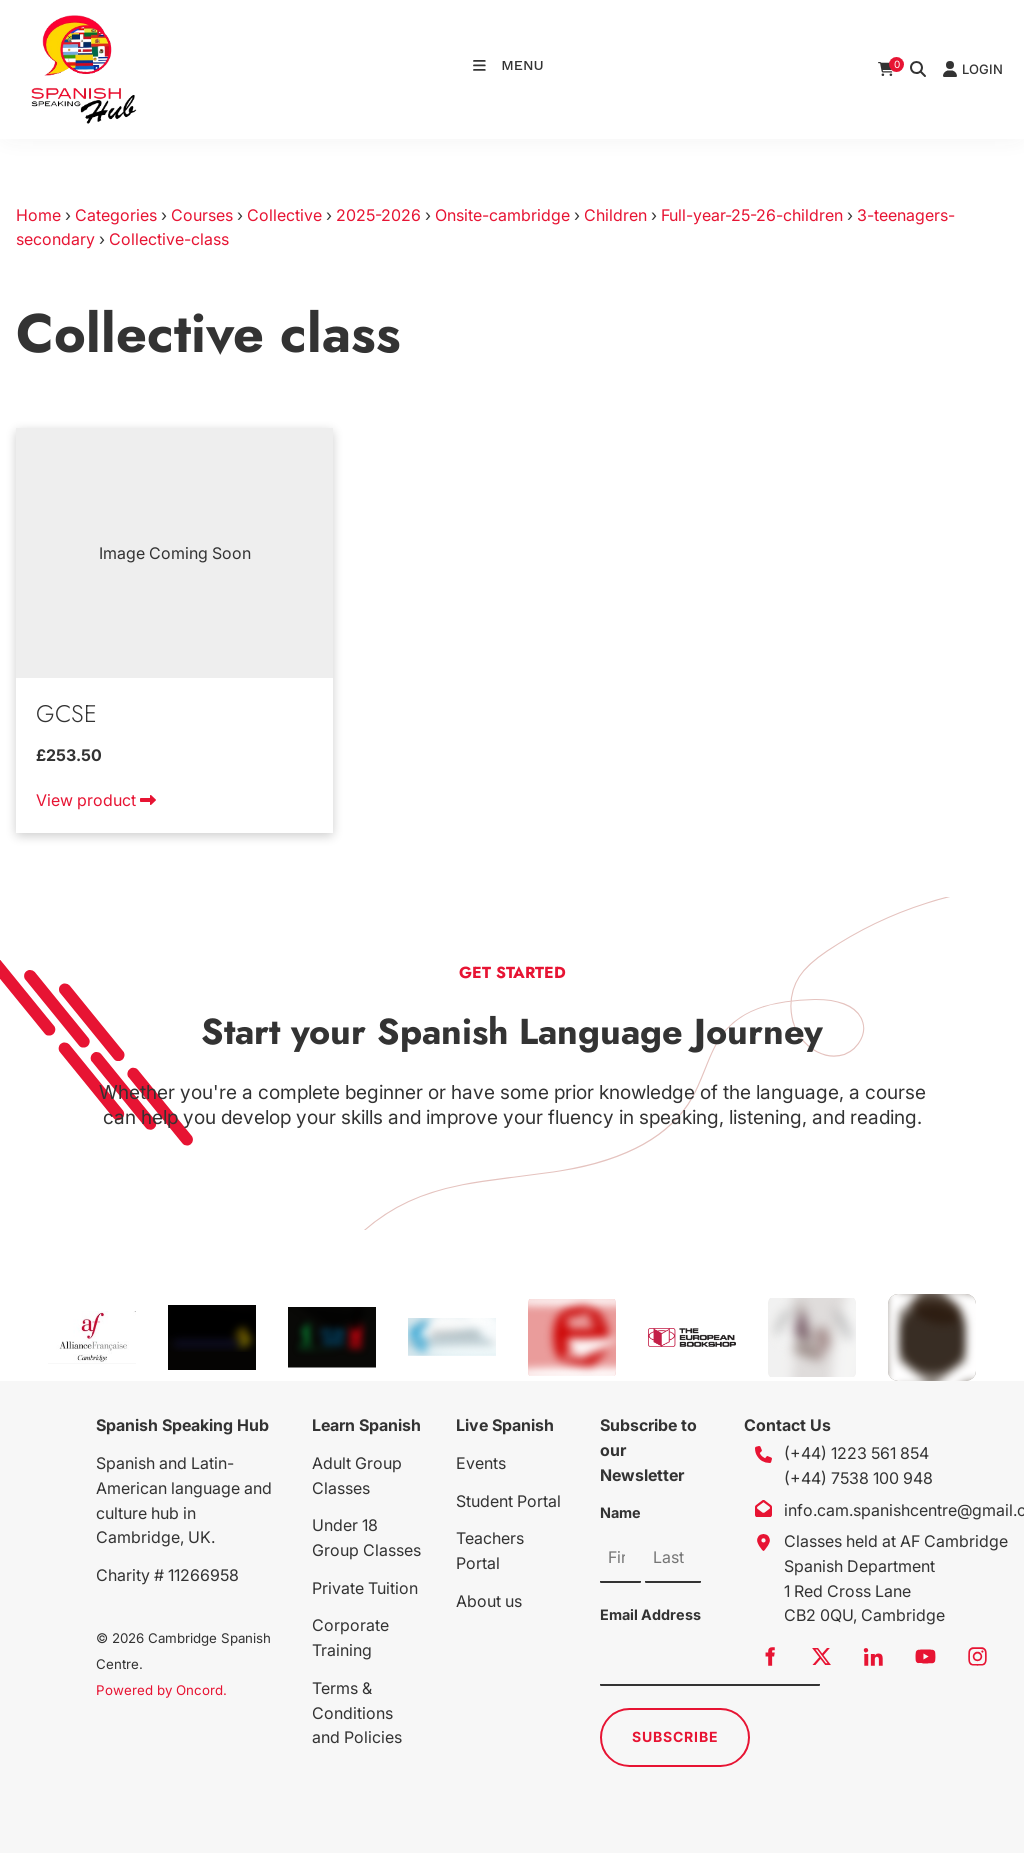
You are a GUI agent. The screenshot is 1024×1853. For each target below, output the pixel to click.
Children (615, 215)
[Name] (620, 1558)
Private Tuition (365, 1588)
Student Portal (508, 1501)
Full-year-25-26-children (752, 215)
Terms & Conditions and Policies (357, 1713)
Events (481, 1463)
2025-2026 (378, 215)
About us (489, 1601)
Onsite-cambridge (502, 215)
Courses (202, 215)
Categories (116, 215)
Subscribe (675, 1736)
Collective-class (169, 239)
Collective (284, 215)
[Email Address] (710, 1661)
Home (38, 215)
